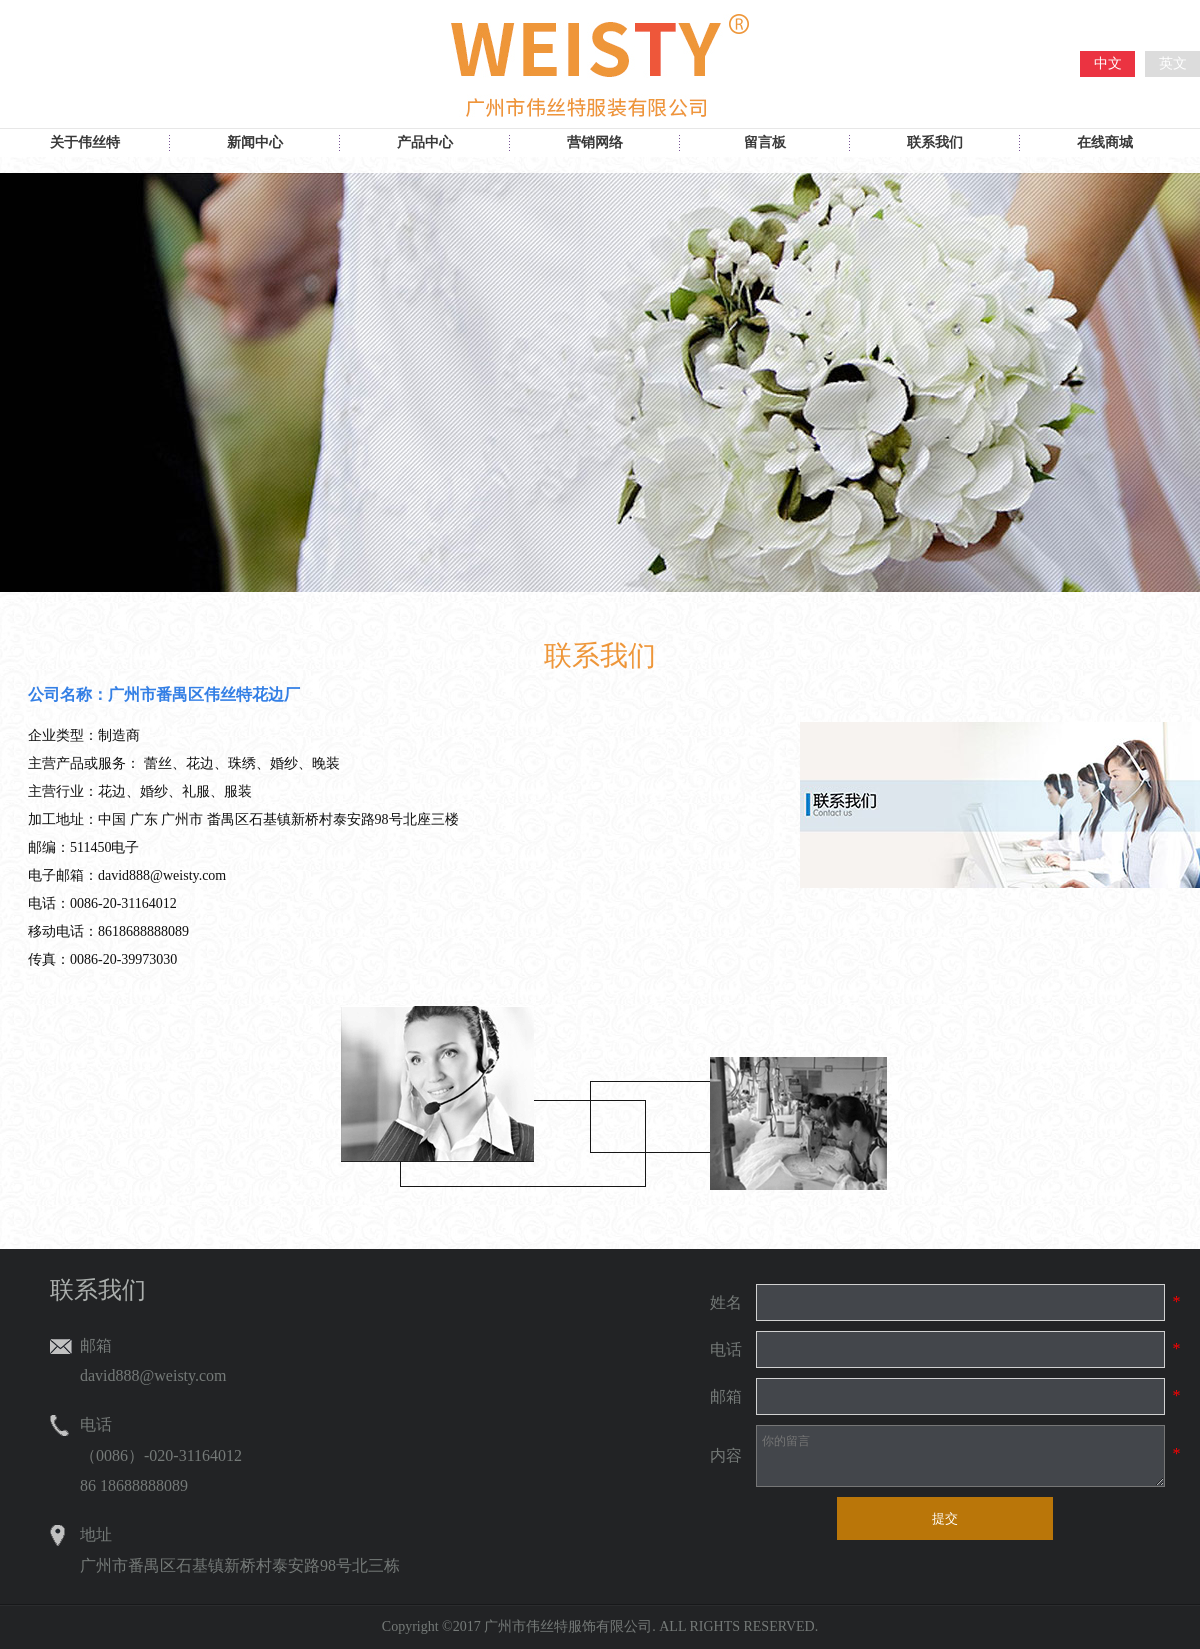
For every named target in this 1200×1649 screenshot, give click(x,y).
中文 (1108, 63)
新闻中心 (255, 142)
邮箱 (726, 1396)
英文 (1173, 63)
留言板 (765, 142)
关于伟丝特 (85, 142)
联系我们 (935, 142)
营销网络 (595, 142)
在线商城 (1105, 142)
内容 (726, 1455)
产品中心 (425, 142)
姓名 (726, 1302)
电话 (726, 1349)
